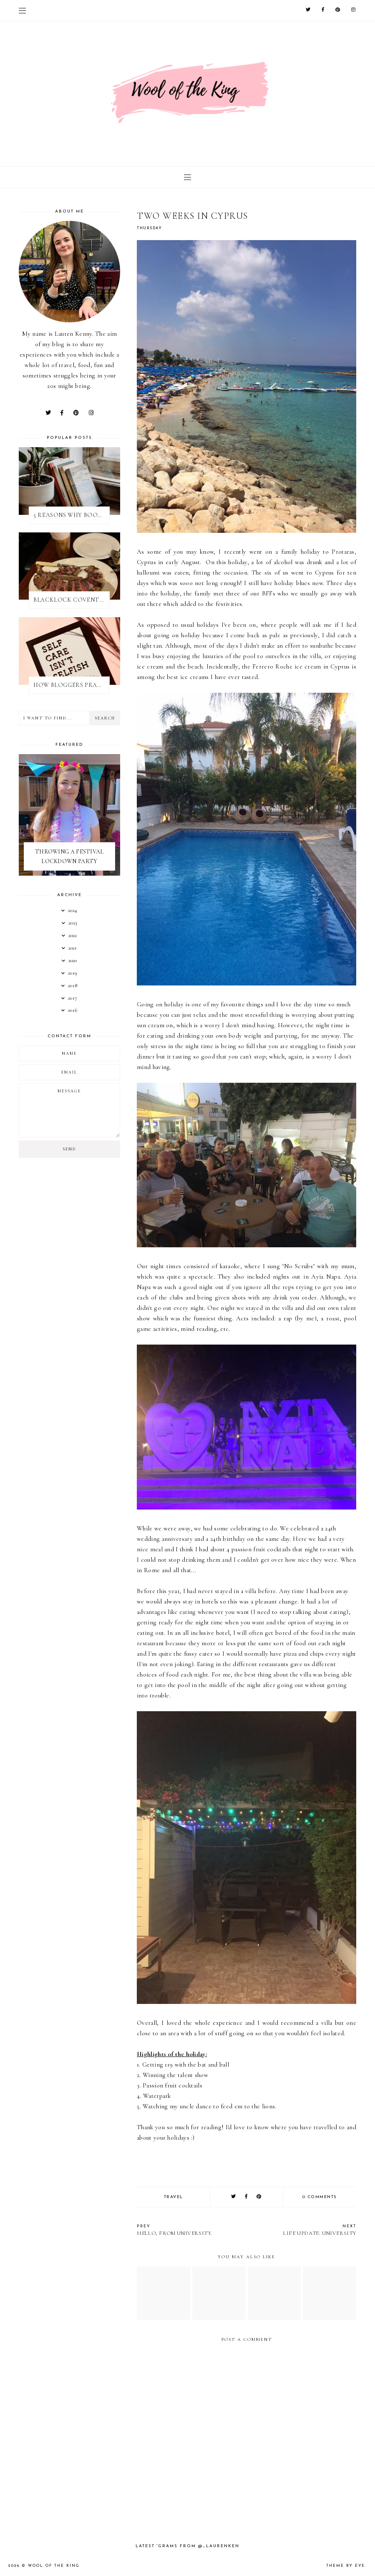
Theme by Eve (345, 2566)
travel (173, 2197)
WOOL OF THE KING (54, 2566)
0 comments (319, 2197)
